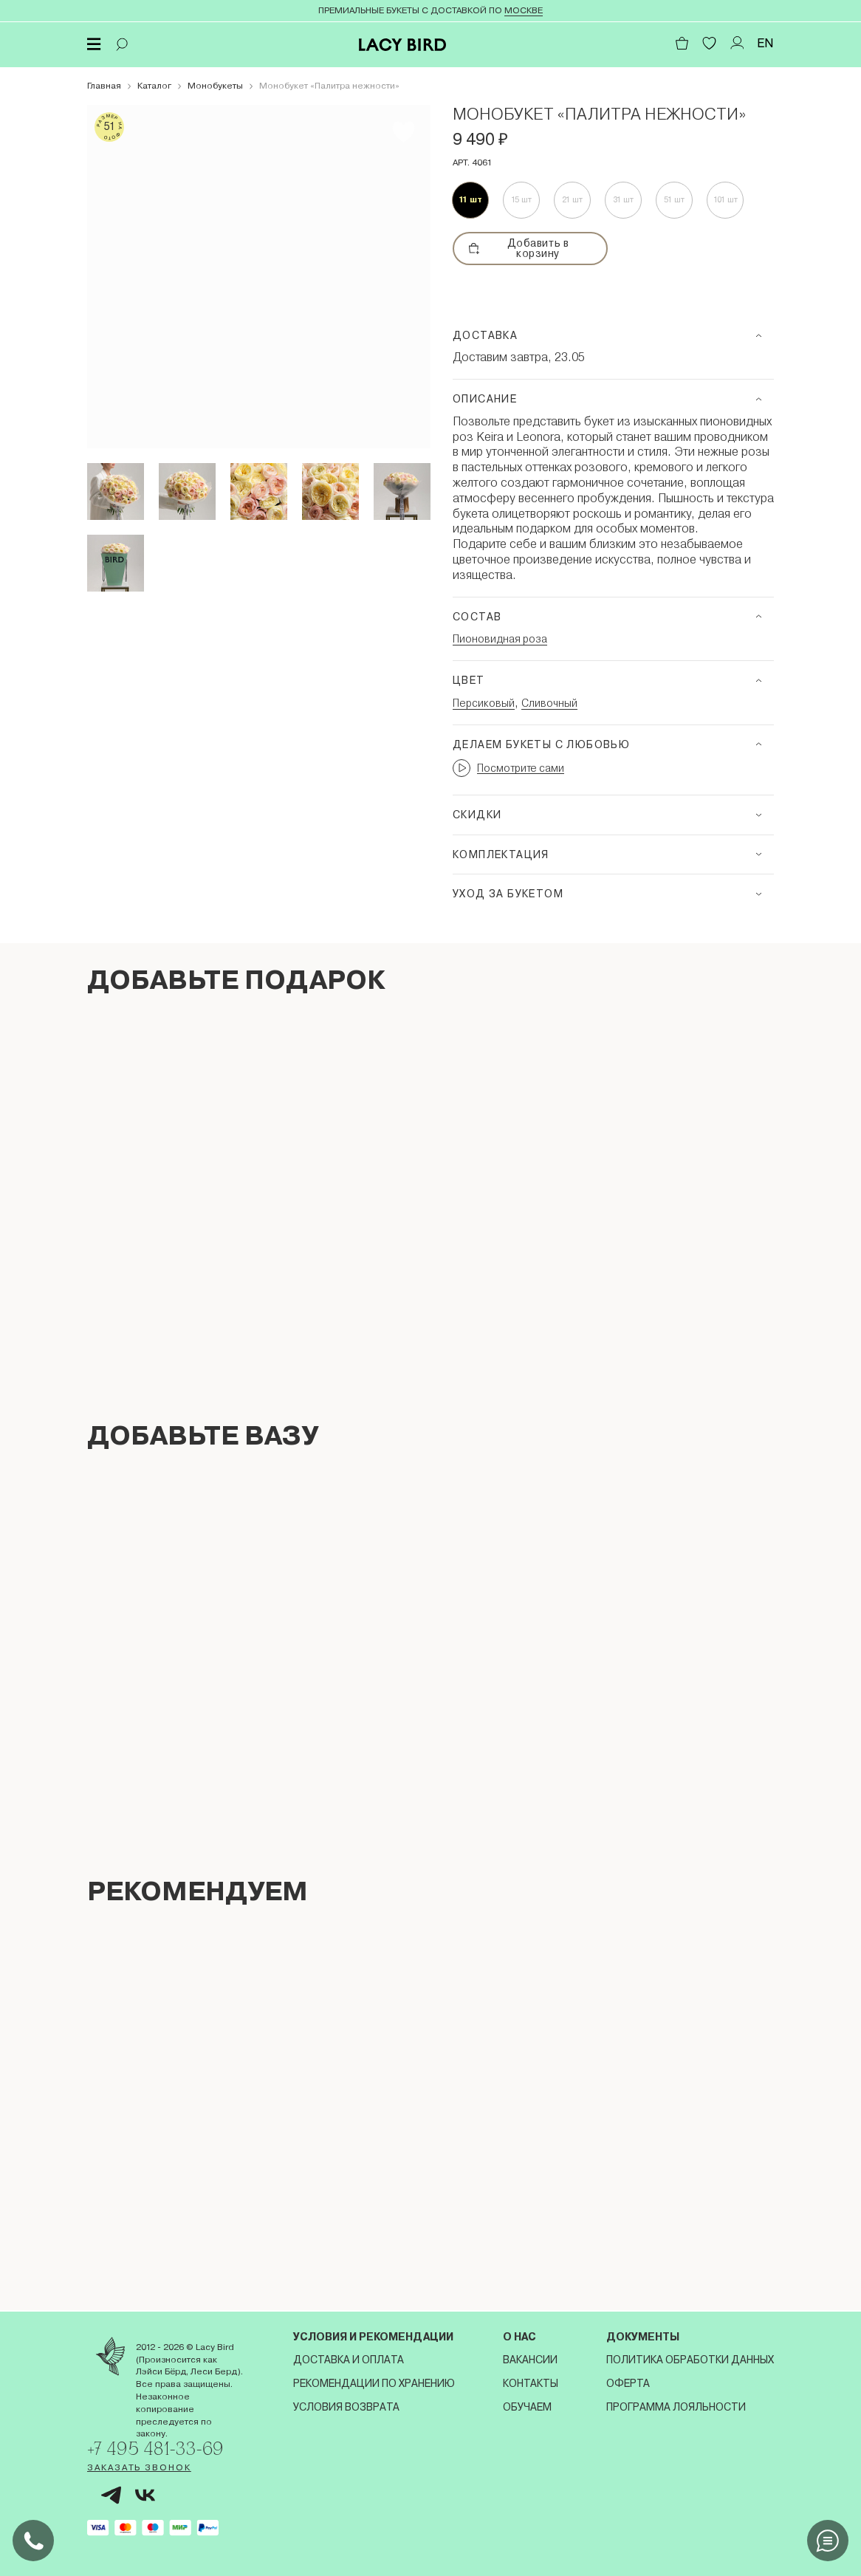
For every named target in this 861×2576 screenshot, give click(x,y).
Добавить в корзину (519, 248)
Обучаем (527, 2405)
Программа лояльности (676, 2405)
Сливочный (549, 703)
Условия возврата (346, 2405)
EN (765, 43)
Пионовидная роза (500, 639)
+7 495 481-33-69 (158, 2448)
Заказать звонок (139, 2467)
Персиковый (484, 703)
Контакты (530, 2382)
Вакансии (530, 2358)
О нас (519, 2335)
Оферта (628, 2382)
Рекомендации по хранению (374, 2382)
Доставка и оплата (348, 2358)
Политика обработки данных (690, 2358)
